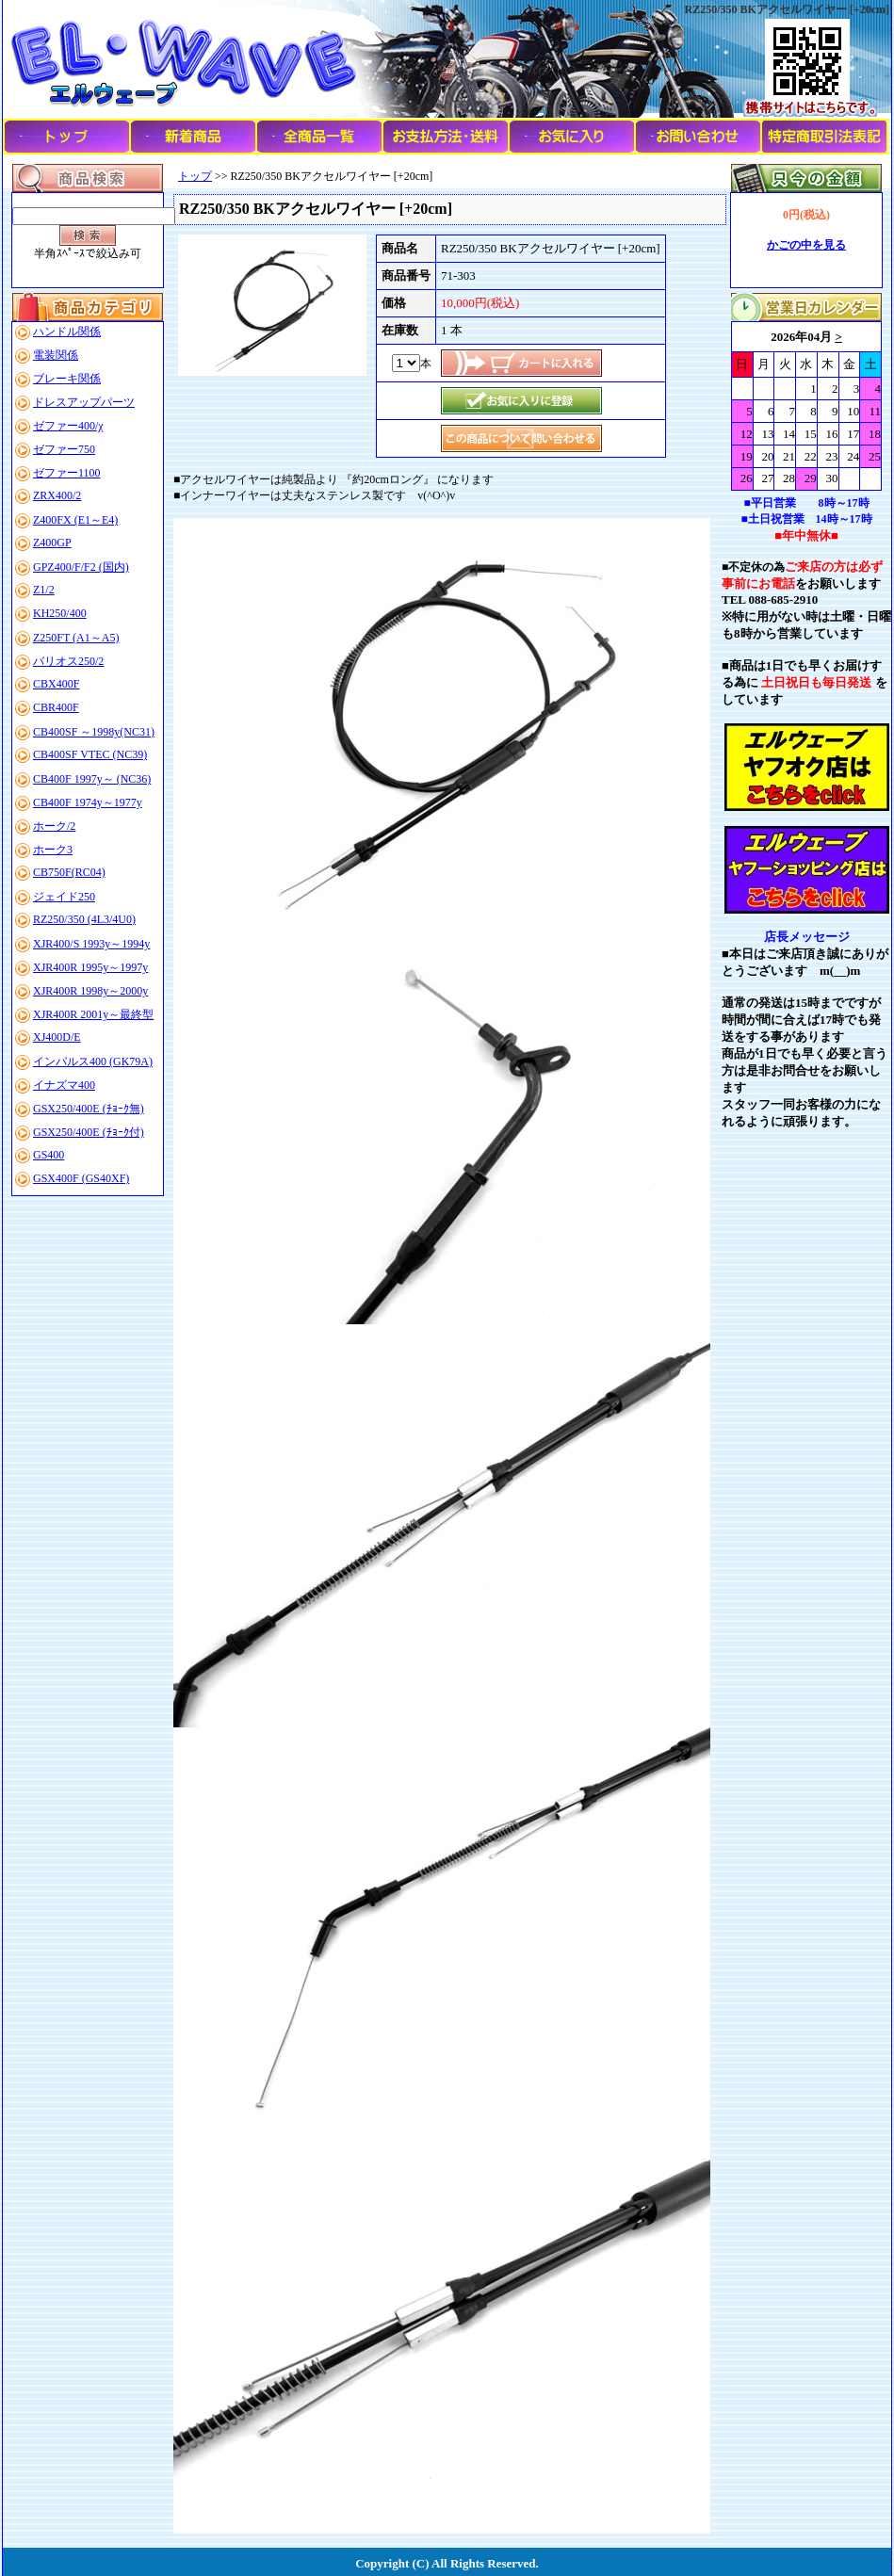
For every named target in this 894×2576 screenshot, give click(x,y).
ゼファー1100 (67, 472)
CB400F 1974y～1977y (87, 802)
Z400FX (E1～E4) (75, 520)
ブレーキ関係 (67, 378)
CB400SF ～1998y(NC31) (93, 731)
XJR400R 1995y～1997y (90, 967)
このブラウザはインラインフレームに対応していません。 (806, 406)
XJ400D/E (57, 1037)
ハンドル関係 (67, 331)
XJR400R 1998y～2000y (90, 990)
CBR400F (56, 707)
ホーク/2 (54, 826)
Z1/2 (44, 589)
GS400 (48, 1154)
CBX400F (56, 683)
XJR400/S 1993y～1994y (91, 943)
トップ (195, 176)
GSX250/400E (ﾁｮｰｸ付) (88, 1132)
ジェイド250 (64, 896)
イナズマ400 (64, 1085)
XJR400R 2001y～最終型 (93, 1014)
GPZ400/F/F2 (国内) (81, 567)
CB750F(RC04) (69, 872)
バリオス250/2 (68, 661)
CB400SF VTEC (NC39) (90, 754)
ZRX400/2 (57, 495)
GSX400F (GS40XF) (81, 1178)
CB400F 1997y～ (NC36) (92, 779)
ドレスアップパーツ (84, 402)
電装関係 (55, 355)
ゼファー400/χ (68, 425)
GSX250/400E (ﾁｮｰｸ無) (88, 1108)
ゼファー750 (64, 449)
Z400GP (52, 542)
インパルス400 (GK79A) (93, 1061)
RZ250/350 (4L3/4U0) (84, 919)
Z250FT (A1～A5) (76, 637)
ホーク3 (53, 849)
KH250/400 (60, 613)
